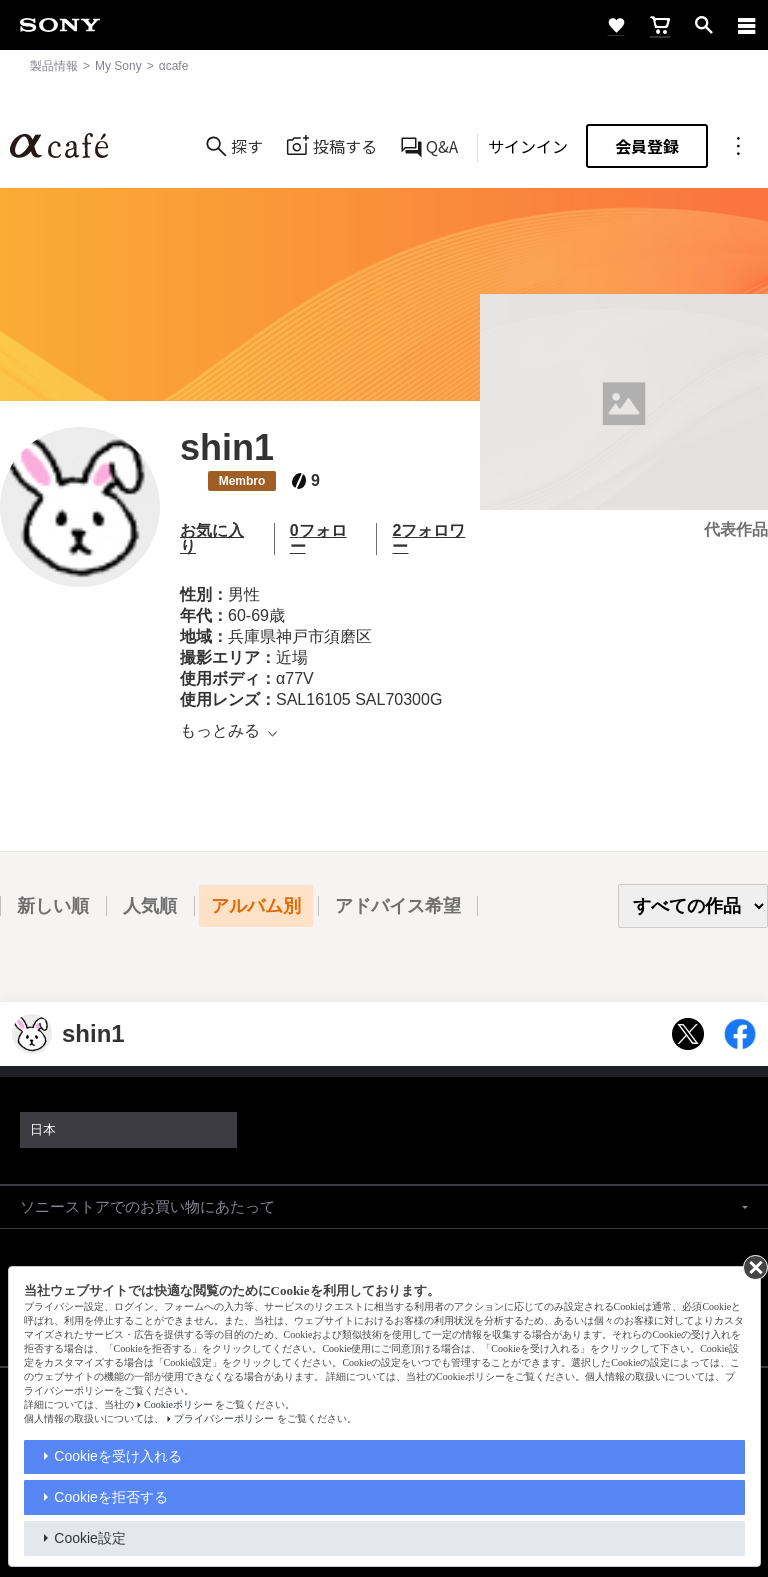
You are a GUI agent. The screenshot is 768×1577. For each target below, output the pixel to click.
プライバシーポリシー (224, 1418)
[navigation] (747, 25)
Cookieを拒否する (111, 1497)
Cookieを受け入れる (118, 1456)
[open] (704, 25)
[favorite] (616, 25)
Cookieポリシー (178, 1404)
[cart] (660, 25)
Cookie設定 (90, 1538)
